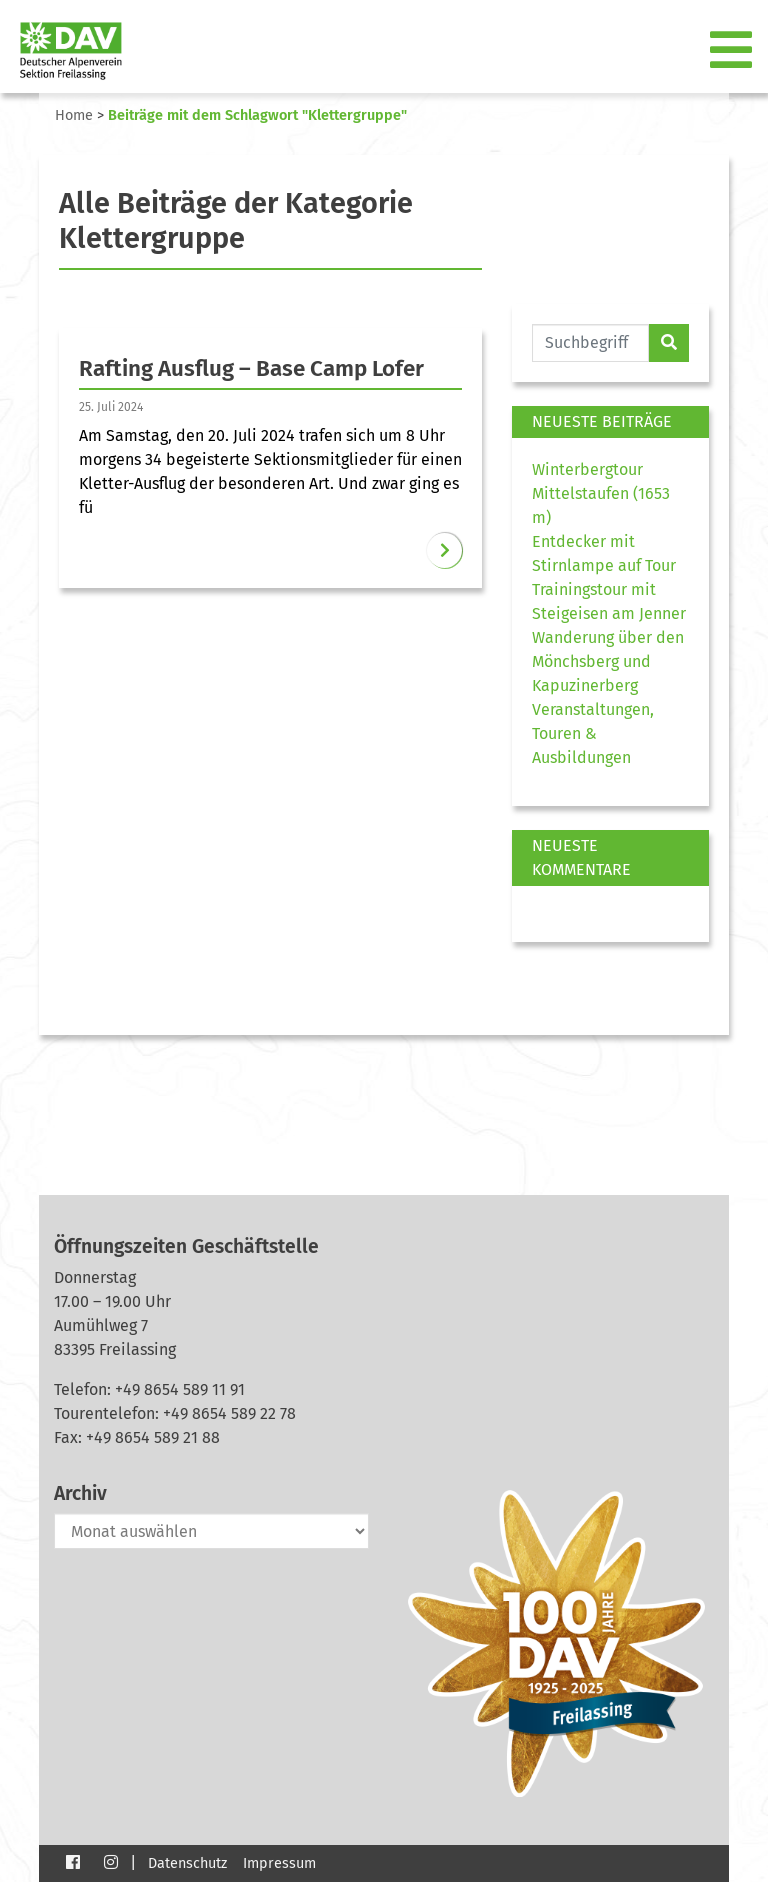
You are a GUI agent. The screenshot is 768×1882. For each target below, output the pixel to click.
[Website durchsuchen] (590, 343)
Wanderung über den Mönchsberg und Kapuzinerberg (608, 661)
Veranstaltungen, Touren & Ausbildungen (593, 733)
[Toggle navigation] (733, 51)
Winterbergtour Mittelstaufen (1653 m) (601, 493)
